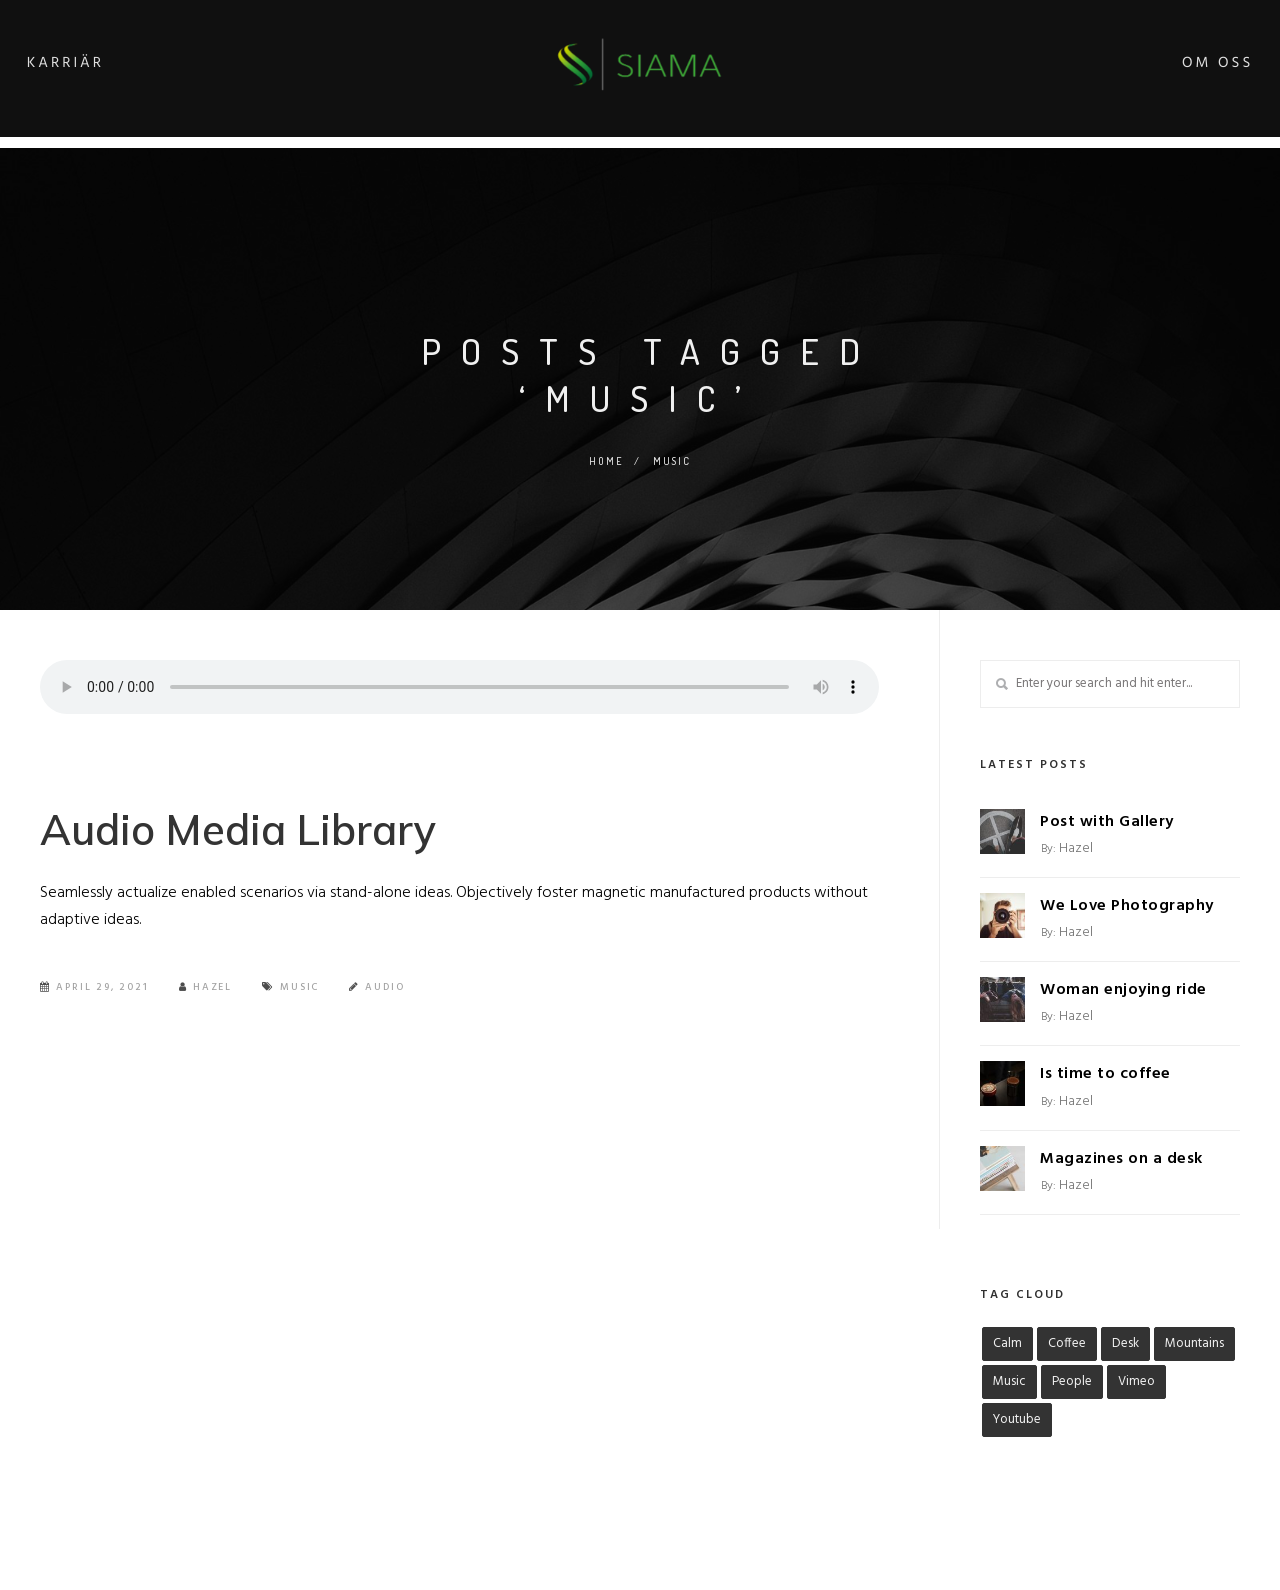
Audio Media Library (252, 832)
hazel (1076, 848)
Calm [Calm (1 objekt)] (1007, 1343)
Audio (387, 993)
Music (301, 993)
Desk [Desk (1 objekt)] (1125, 1343)
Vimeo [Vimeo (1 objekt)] (1136, 1381)
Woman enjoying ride (1123, 990)
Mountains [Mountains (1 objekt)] (1194, 1343)
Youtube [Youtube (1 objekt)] (1017, 1419)
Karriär (98, 67)
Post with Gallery (1107, 822)
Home (605, 461)
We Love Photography (1127, 906)
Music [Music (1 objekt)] (1009, 1381)
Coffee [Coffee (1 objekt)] (1067, 1343)
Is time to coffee (1105, 1074)
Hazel (206, 993)
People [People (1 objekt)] (1072, 1381)
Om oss (1184, 67)
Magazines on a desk (1121, 1159)
